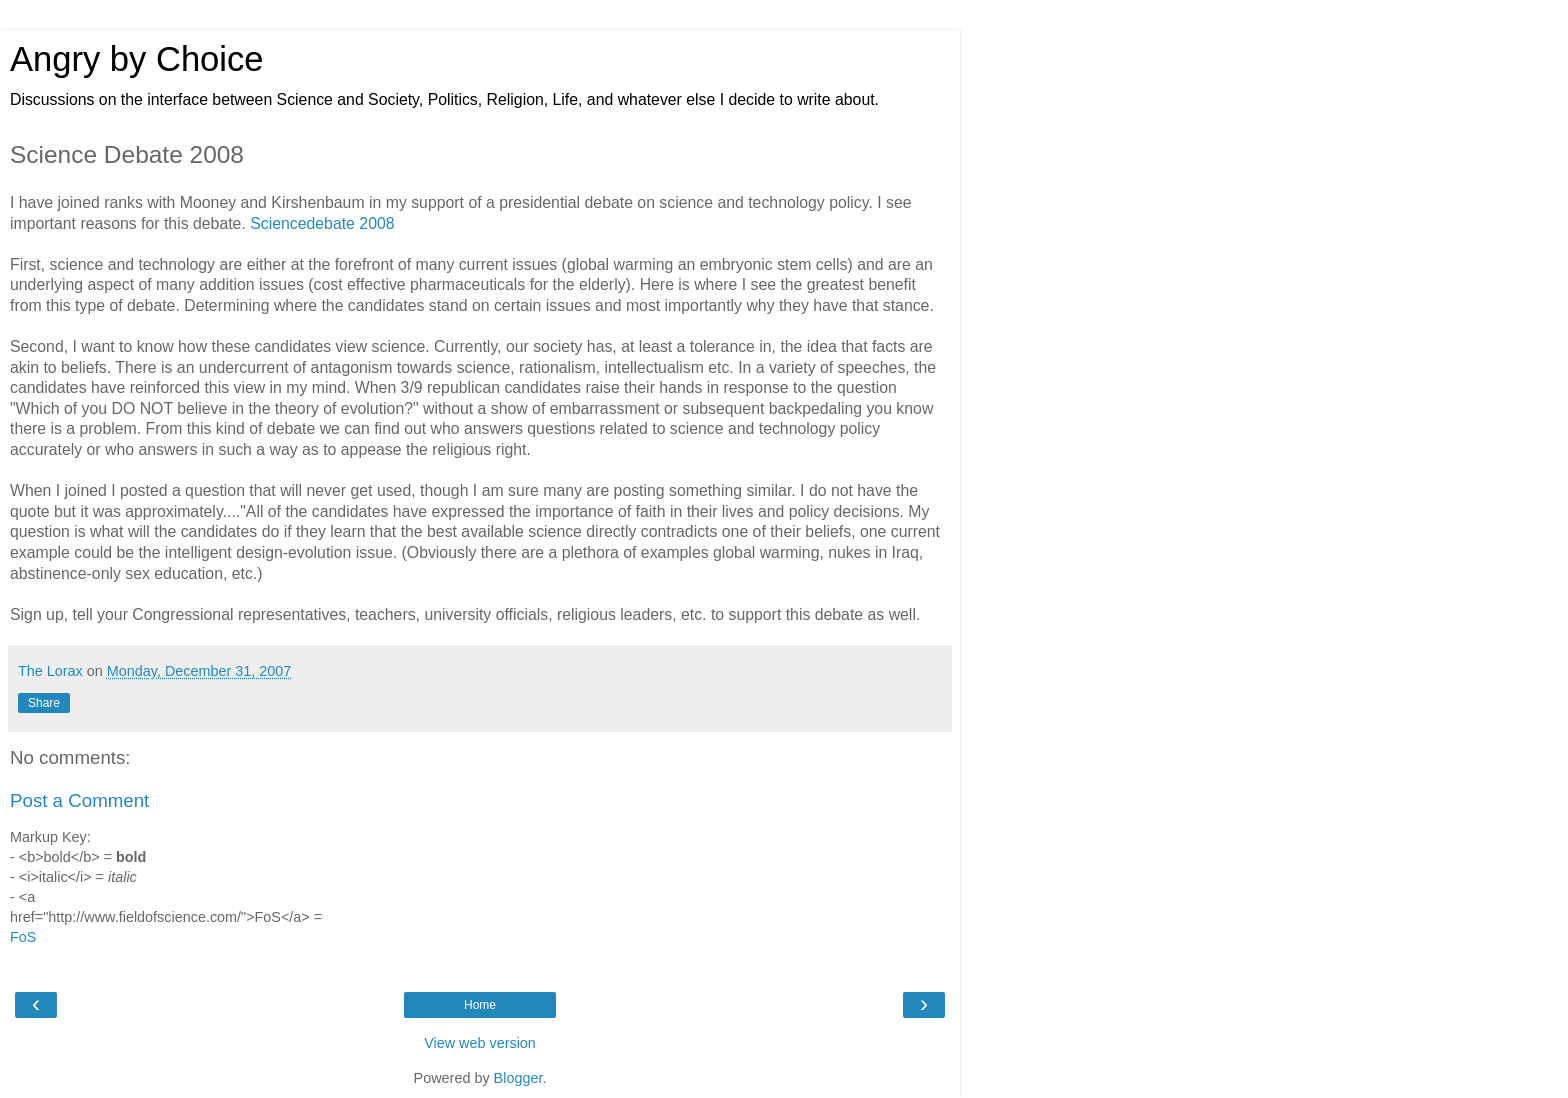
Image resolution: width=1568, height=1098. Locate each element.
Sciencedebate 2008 (322, 223)
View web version (480, 1043)
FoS (23, 937)
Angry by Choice (136, 59)
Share (44, 703)
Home (480, 1005)
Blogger (518, 1078)
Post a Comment (79, 800)
